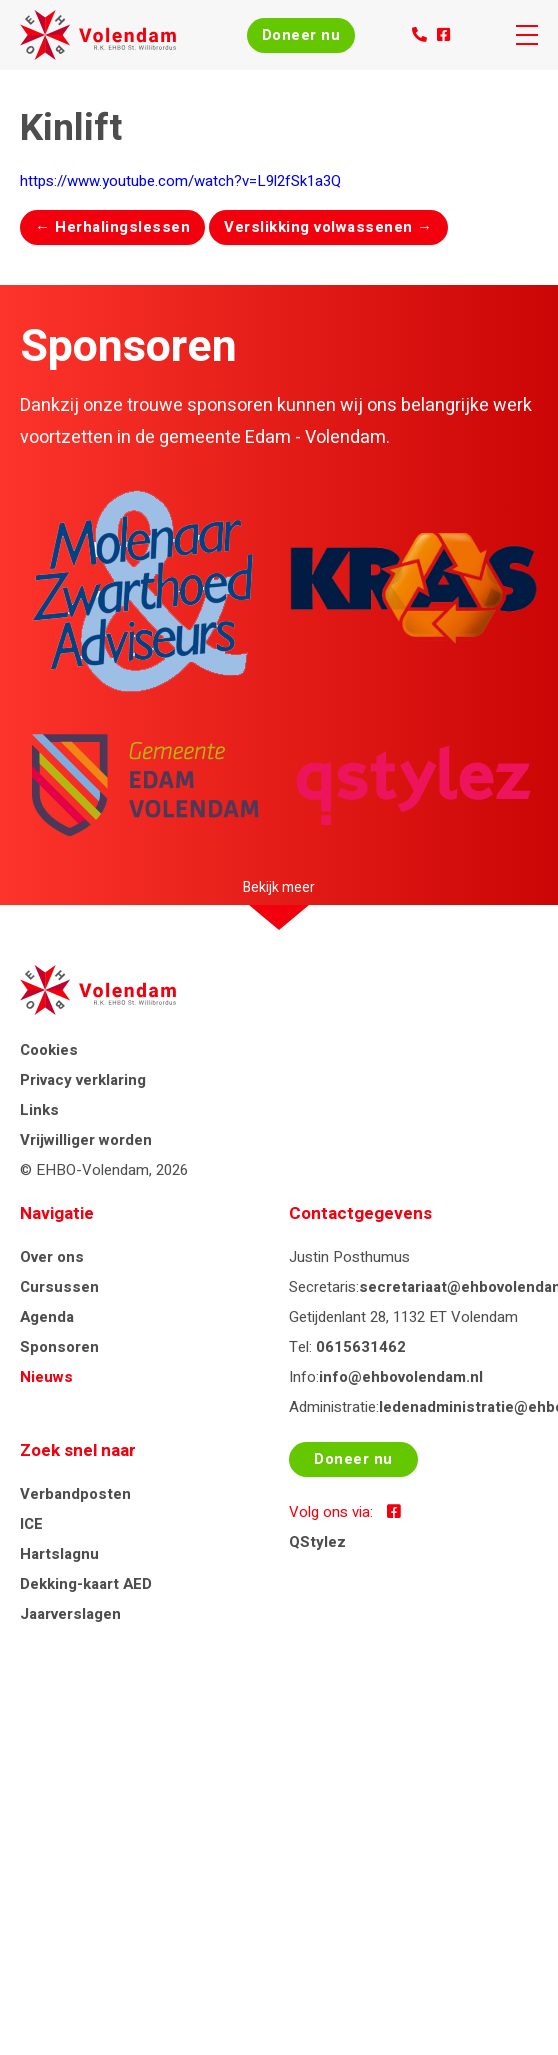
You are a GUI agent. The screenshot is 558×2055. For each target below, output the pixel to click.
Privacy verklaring (83, 1080)
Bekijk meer (279, 887)
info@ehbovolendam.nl (401, 1377)
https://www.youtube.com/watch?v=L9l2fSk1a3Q (180, 181)
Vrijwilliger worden (86, 1140)
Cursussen (59, 1287)
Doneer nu (301, 35)
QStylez (317, 1542)
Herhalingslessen (112, 227)
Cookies (49, 1050)
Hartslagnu (59, 1554)
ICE (31, 1524)
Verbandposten (75, 1494)
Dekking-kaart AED (86, 1584)
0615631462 (361, 1347)
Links (39, 1110)
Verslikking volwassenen (328, 227)
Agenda (47, 1317)
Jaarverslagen (70, 1614)
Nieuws (46, 1377)
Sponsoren (59, 1347)
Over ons (52, 1257)
